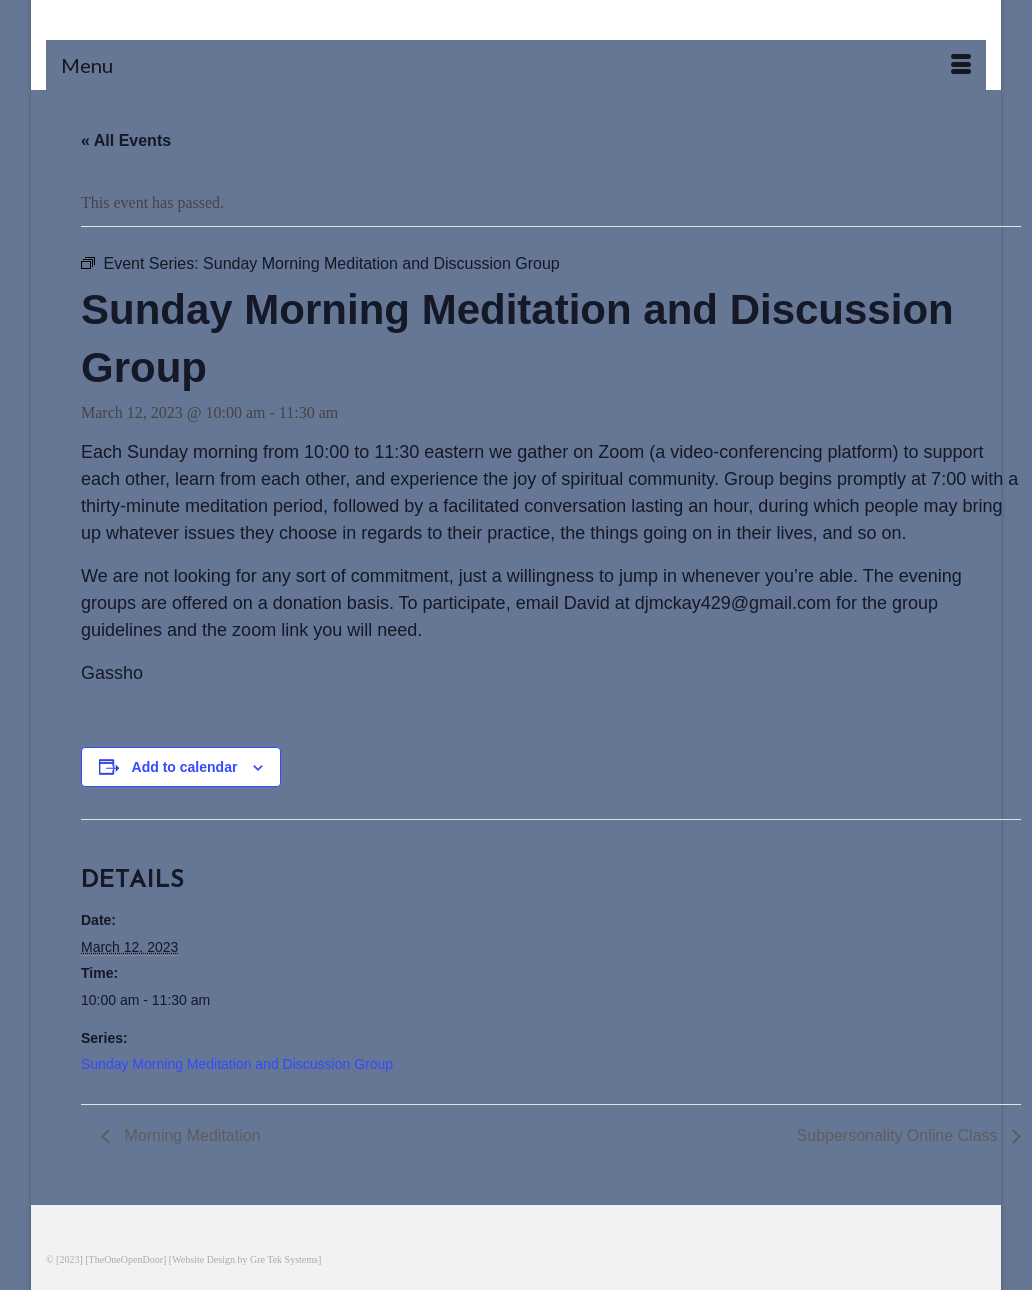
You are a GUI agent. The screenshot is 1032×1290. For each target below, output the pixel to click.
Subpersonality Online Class (899, 1135)
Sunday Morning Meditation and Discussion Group (237, 1064)
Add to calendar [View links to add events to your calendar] (185, 767)
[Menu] (516, 65)
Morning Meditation (190, 1135)
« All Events (126, 140)
